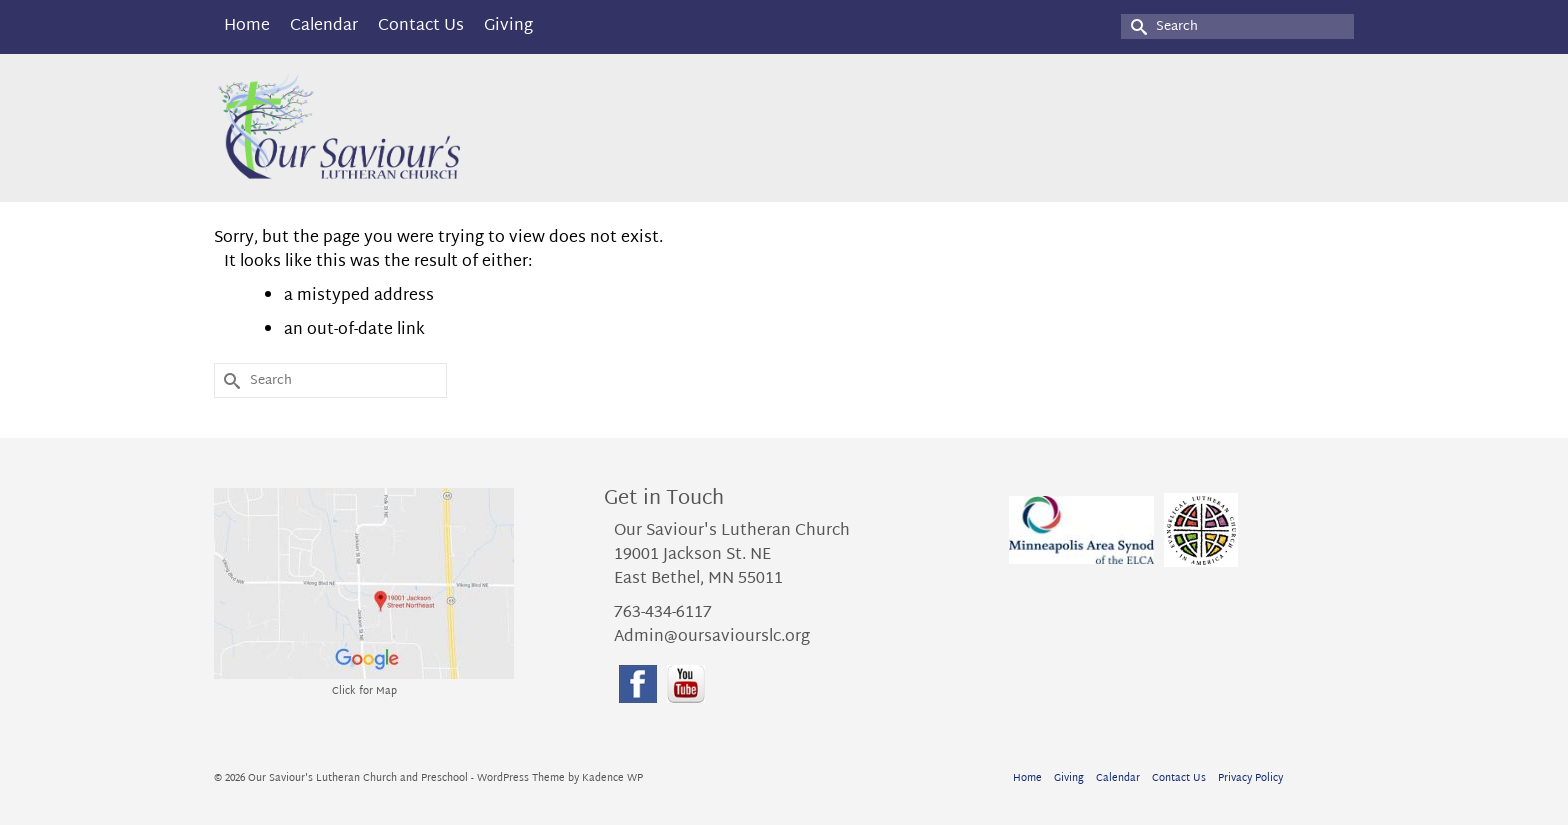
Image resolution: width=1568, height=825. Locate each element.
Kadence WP (612, 778)
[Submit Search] (1136, 26)
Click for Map (364, 691)
